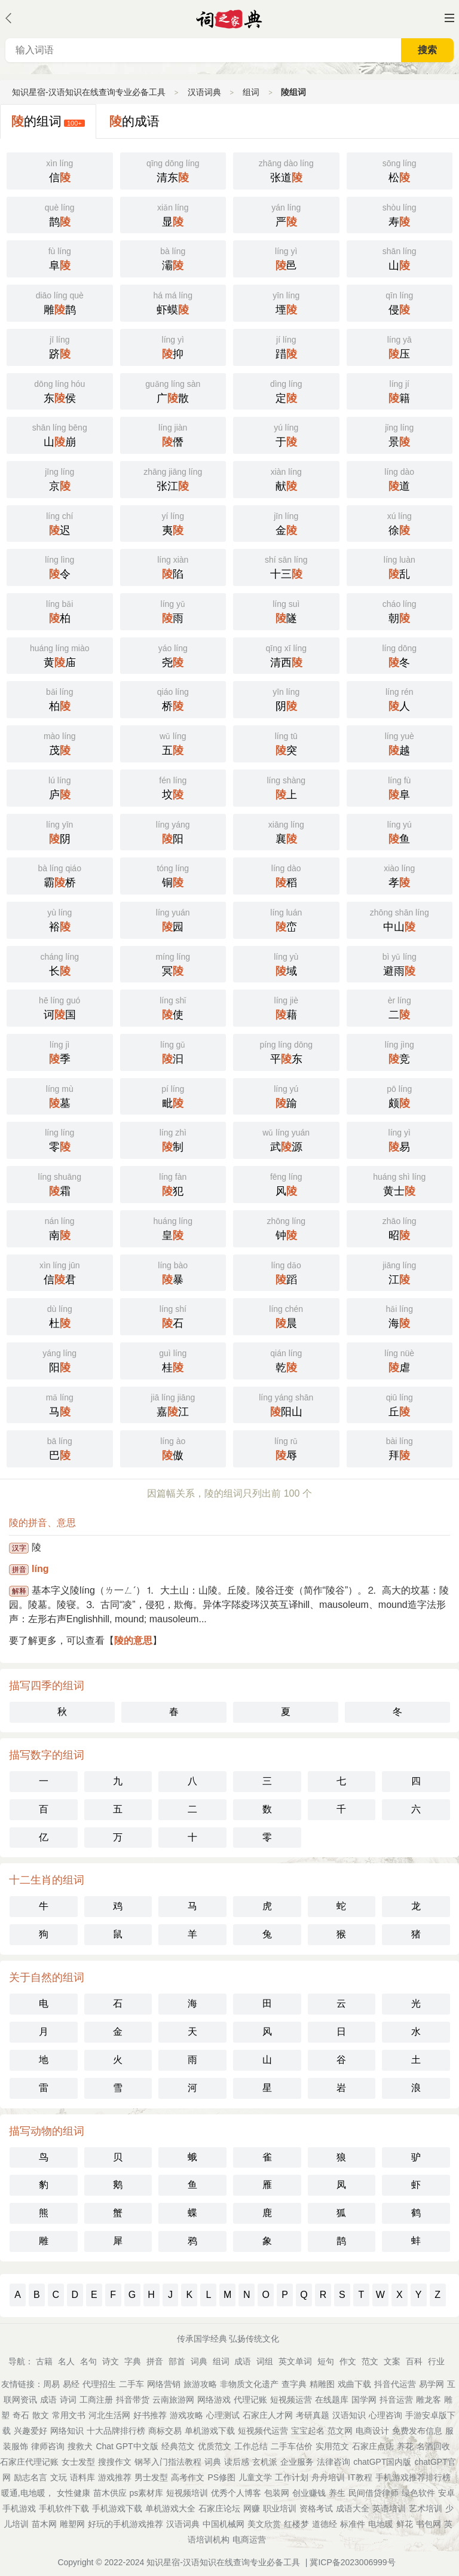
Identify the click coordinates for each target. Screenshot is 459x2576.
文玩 (58, 2477)
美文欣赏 (264, 2524)
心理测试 (223, 2415)
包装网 (276, 2493)
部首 (177, 2361)
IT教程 (360, 2477)
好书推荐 (150, 2415)
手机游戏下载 (117, 2508)
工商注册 (96, 2399)
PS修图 (221, 2477)
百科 (414, 2361)
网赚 (251, 2508)
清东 (173, 170)
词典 (199, 2361)
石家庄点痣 (373, 2446)
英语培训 (389, 2508)
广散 (173, 390)
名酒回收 (433, 2446)
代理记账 (250, 2399)
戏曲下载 (354, 2384)
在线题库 (331, 2399)
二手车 (131, 2384)
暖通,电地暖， (27, 2493)
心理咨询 (385, 2415)
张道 (286, 170)
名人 (66, 2361)
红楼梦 (296, 2524)
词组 (264, 2361)
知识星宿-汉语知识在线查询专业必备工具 (89, 92)
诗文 (110, 2361)
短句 (325, 2361)
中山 (400, 919)
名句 (88, 2361)
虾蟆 (173, 302)
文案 (392, 2361)
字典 (132, 2361)
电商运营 (249, 2539)
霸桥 (60, 875)
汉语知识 (349, 2415)
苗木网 (44, 2524)
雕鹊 (60, 302)
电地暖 (380, 2524)
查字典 (294, 2384)
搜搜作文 (114, 2462)
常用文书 (68, 2415)
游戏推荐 (114, 2477)
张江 (173, 478)
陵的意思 (133, 1640)
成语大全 (352, 2508)
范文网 (340, 2430)
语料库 (82, 2477)
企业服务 (297, 2462)
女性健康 (73, 2493)
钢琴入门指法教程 (167, 2462)
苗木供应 (110, 2493)
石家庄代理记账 (29, 2462)
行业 (436, 2361)
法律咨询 (333, 2462)
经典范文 (178, 2446)
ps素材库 (147, 2493)
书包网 (428, 2524)
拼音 (154, 2361)
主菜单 (449, 18)
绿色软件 (418, 2493)
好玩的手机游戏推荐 (125, 2524)
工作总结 (251, 2446)
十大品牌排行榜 (116, 2430)
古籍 (44, 2361)
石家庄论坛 (219, 2508)
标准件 (352, 2524)
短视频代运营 (263, 2430)
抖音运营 (396, 2399)
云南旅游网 (173, 2399)
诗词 (68, 2399)
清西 (286, 655)
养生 (337, 2493)
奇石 (21, 2415)
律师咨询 (48, 2446)
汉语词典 (204, 92)
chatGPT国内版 (382, 2462)
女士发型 (78, 2462)
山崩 (60, 434)
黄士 (400, 1183)
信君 (60, 1272)
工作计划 (291, 2477)
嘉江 (173, 1404)
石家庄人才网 (268, 2415)
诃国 (60, 1007)
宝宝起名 (308, 2430)
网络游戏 (214, 2399)
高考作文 (187, 2477)
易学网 (431, 2384)
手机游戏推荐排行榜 (413, 2477)
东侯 (60, 390)
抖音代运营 (395, 2384)
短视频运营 (291, 2399)
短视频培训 (187, 2493)
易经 (71, 2384)
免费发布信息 (417, 2430)
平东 (286, 1051)
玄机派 (264, 2462)
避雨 (400, 963)
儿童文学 (255, 2477)
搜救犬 (80, 2446)
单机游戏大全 (170, 2508)
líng (40, 1569)
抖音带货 (132, 2399)
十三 (286, 566)
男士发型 (151, 2477)
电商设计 (372, 2430)
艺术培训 (425, 2508)
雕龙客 (428, 2399)
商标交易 (165, 2430)
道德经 (324, 2524)
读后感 (236, 2462)
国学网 (364, 2399)
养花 (405, 2446)
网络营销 (163, 2384)
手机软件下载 (64, 2508)
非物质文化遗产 (249, 2384)
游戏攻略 (186, 2415)
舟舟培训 (328, 2477)
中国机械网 (223, 2524)
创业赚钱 (309, 2493)
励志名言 (30, 2477)
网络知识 (67, 2430)
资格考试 (316, 2508)
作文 (347, 2361)
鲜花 (404, 2524)
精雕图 (322, 2384)
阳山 (286, 1404)
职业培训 (279, 2508)
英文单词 (295, 2361)
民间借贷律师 (373, 2493)
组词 (251, 92)
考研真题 (312, 2415)
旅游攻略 (200, 2384)
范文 (370, 2361)
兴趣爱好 (30, 2430)
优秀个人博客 (236, 2493)
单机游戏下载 (210, 2430)
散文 (40, 2415)
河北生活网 (109, 2415)
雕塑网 (72, 2524)
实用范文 (332, 2446)
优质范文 (214, 2446)
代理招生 (99, 2384)
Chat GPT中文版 (127, 2446)
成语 (242, 2361)
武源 (286, 1139)
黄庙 (60, 655)
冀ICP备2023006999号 (352, 2562)
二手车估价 (292, 2446)
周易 (51, 2384)
